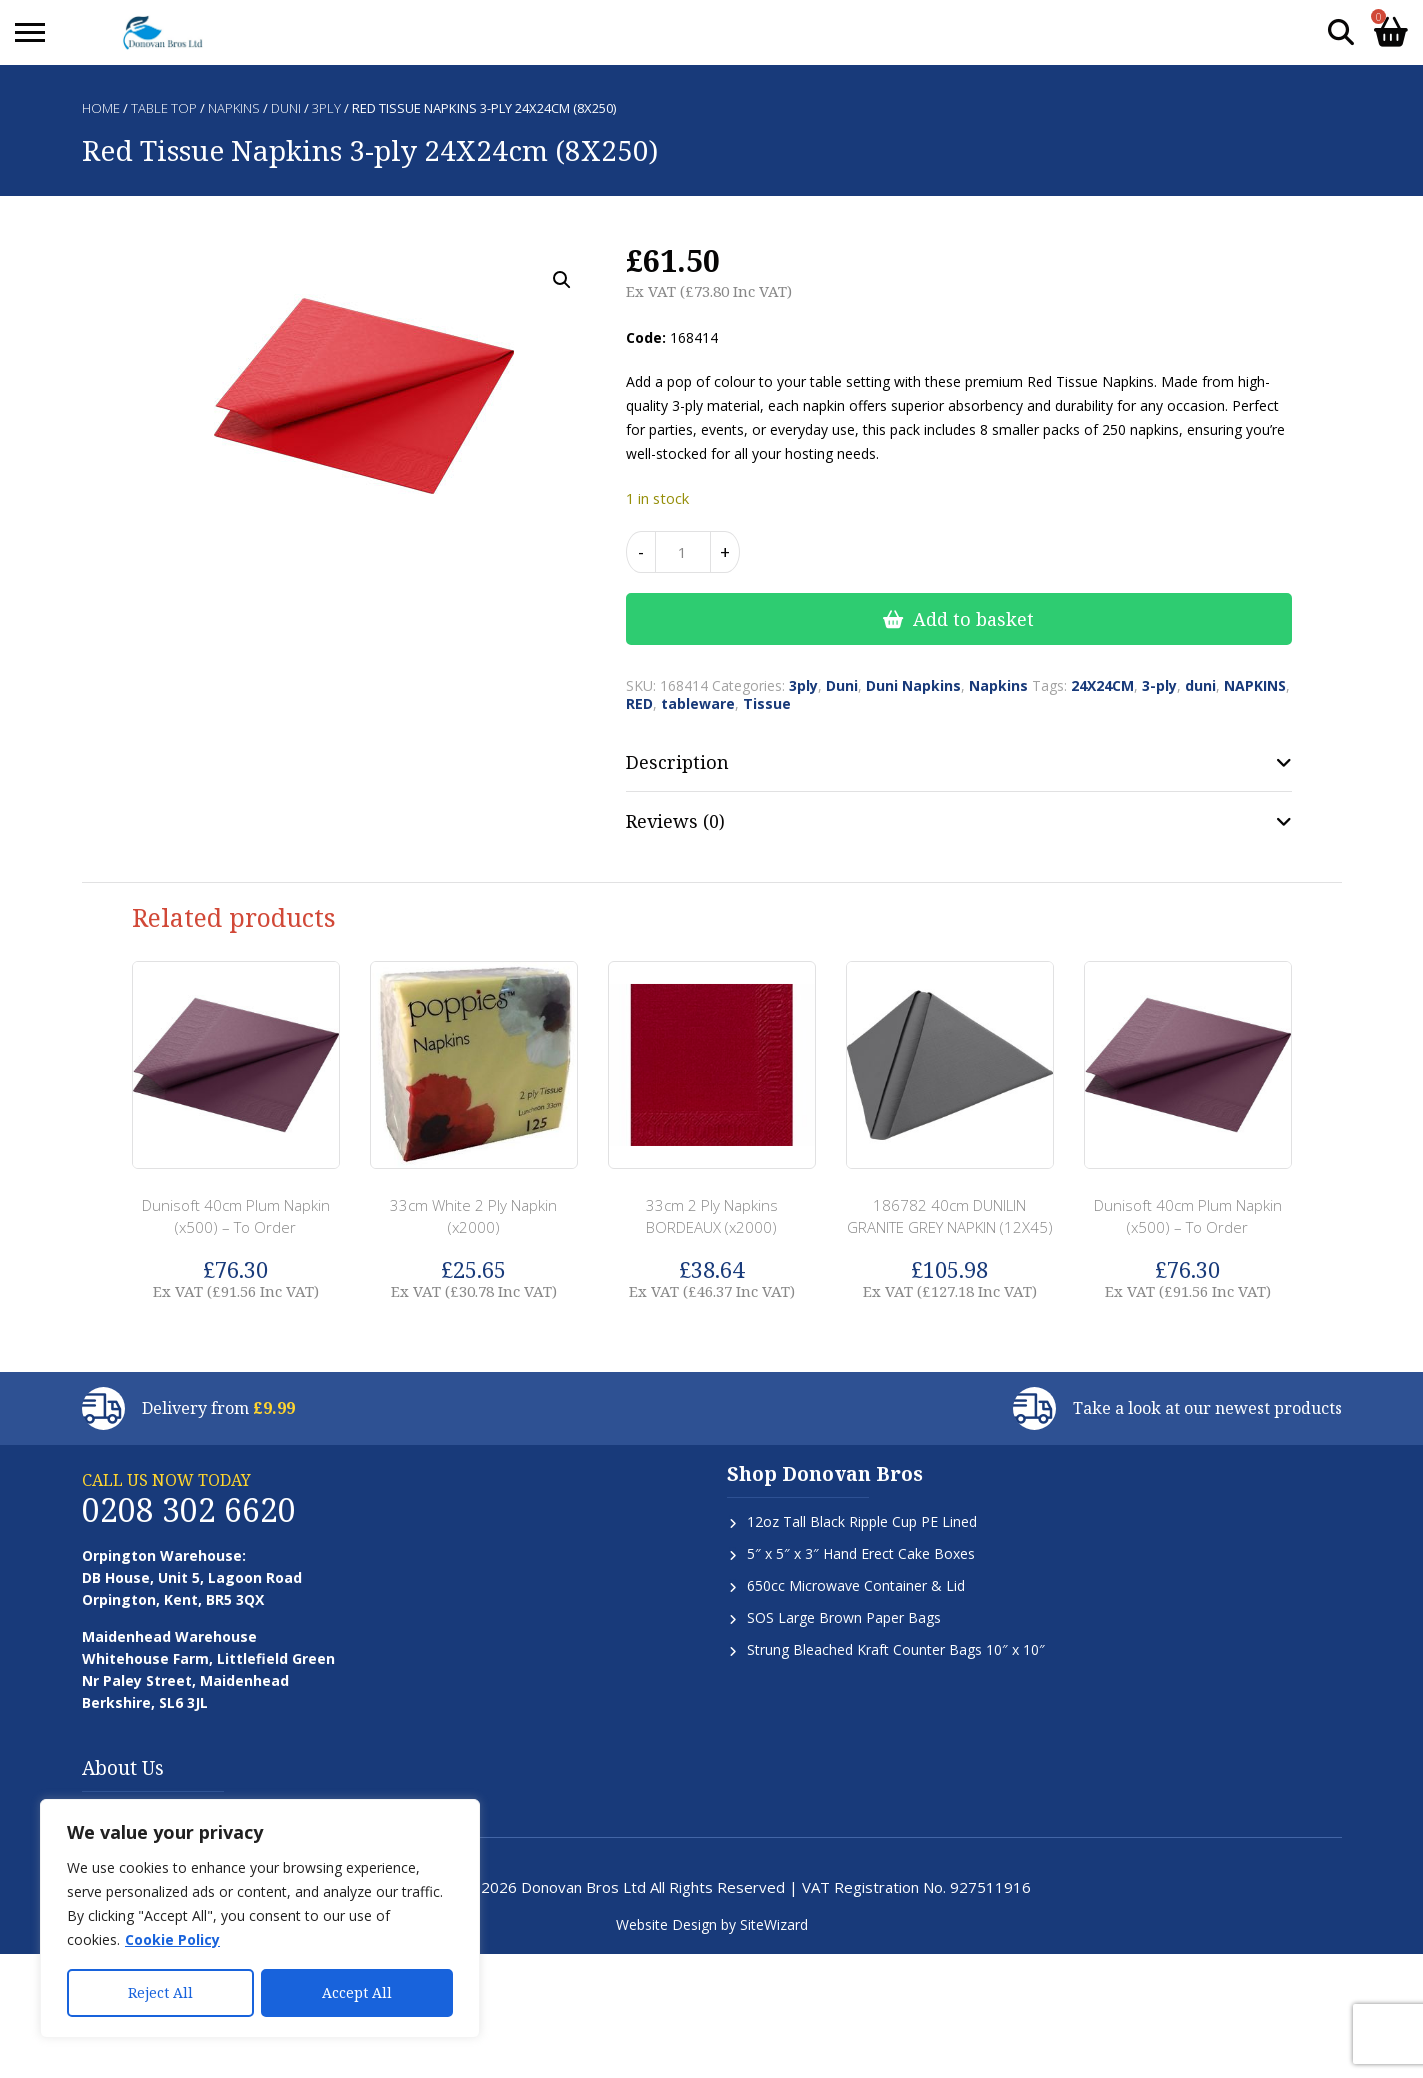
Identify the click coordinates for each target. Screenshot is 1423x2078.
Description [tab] (677, 762)
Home (101, 108)
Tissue (767, 703)
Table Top (164, 108)
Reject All (160, 1992)
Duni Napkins (913, 685)
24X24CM (1102, 685)
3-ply (1159, 685)
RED (639, 703)
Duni (286, 108)
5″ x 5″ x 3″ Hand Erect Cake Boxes (861, 1553)
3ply (326, 108)
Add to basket (973, 619)
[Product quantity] (683, 552)
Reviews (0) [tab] (675, 821)
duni (1200, 685)
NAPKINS (1255, 685)
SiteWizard (774, 1924)
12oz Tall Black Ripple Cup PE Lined (862, 1521)
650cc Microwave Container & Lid (856, 1585)
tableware (698, 703)
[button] (562, 280)
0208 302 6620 (189, 1509)
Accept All (357, 1992)
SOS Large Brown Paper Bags (844, 1617)
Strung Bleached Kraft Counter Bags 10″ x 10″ (896, 1649)
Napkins (234, 108)
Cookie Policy (172, 1940)
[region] (260, 1919)
